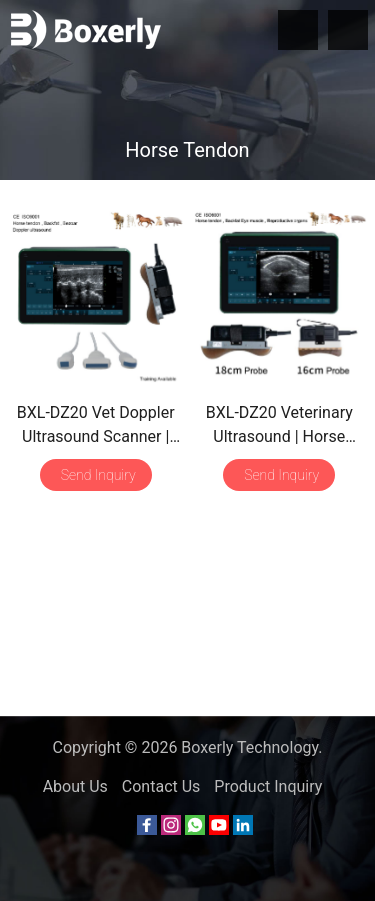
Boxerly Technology (249, 747)
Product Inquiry (268, 786)
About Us (75, 786)
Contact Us (161, 786)
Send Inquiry (98, 475)
